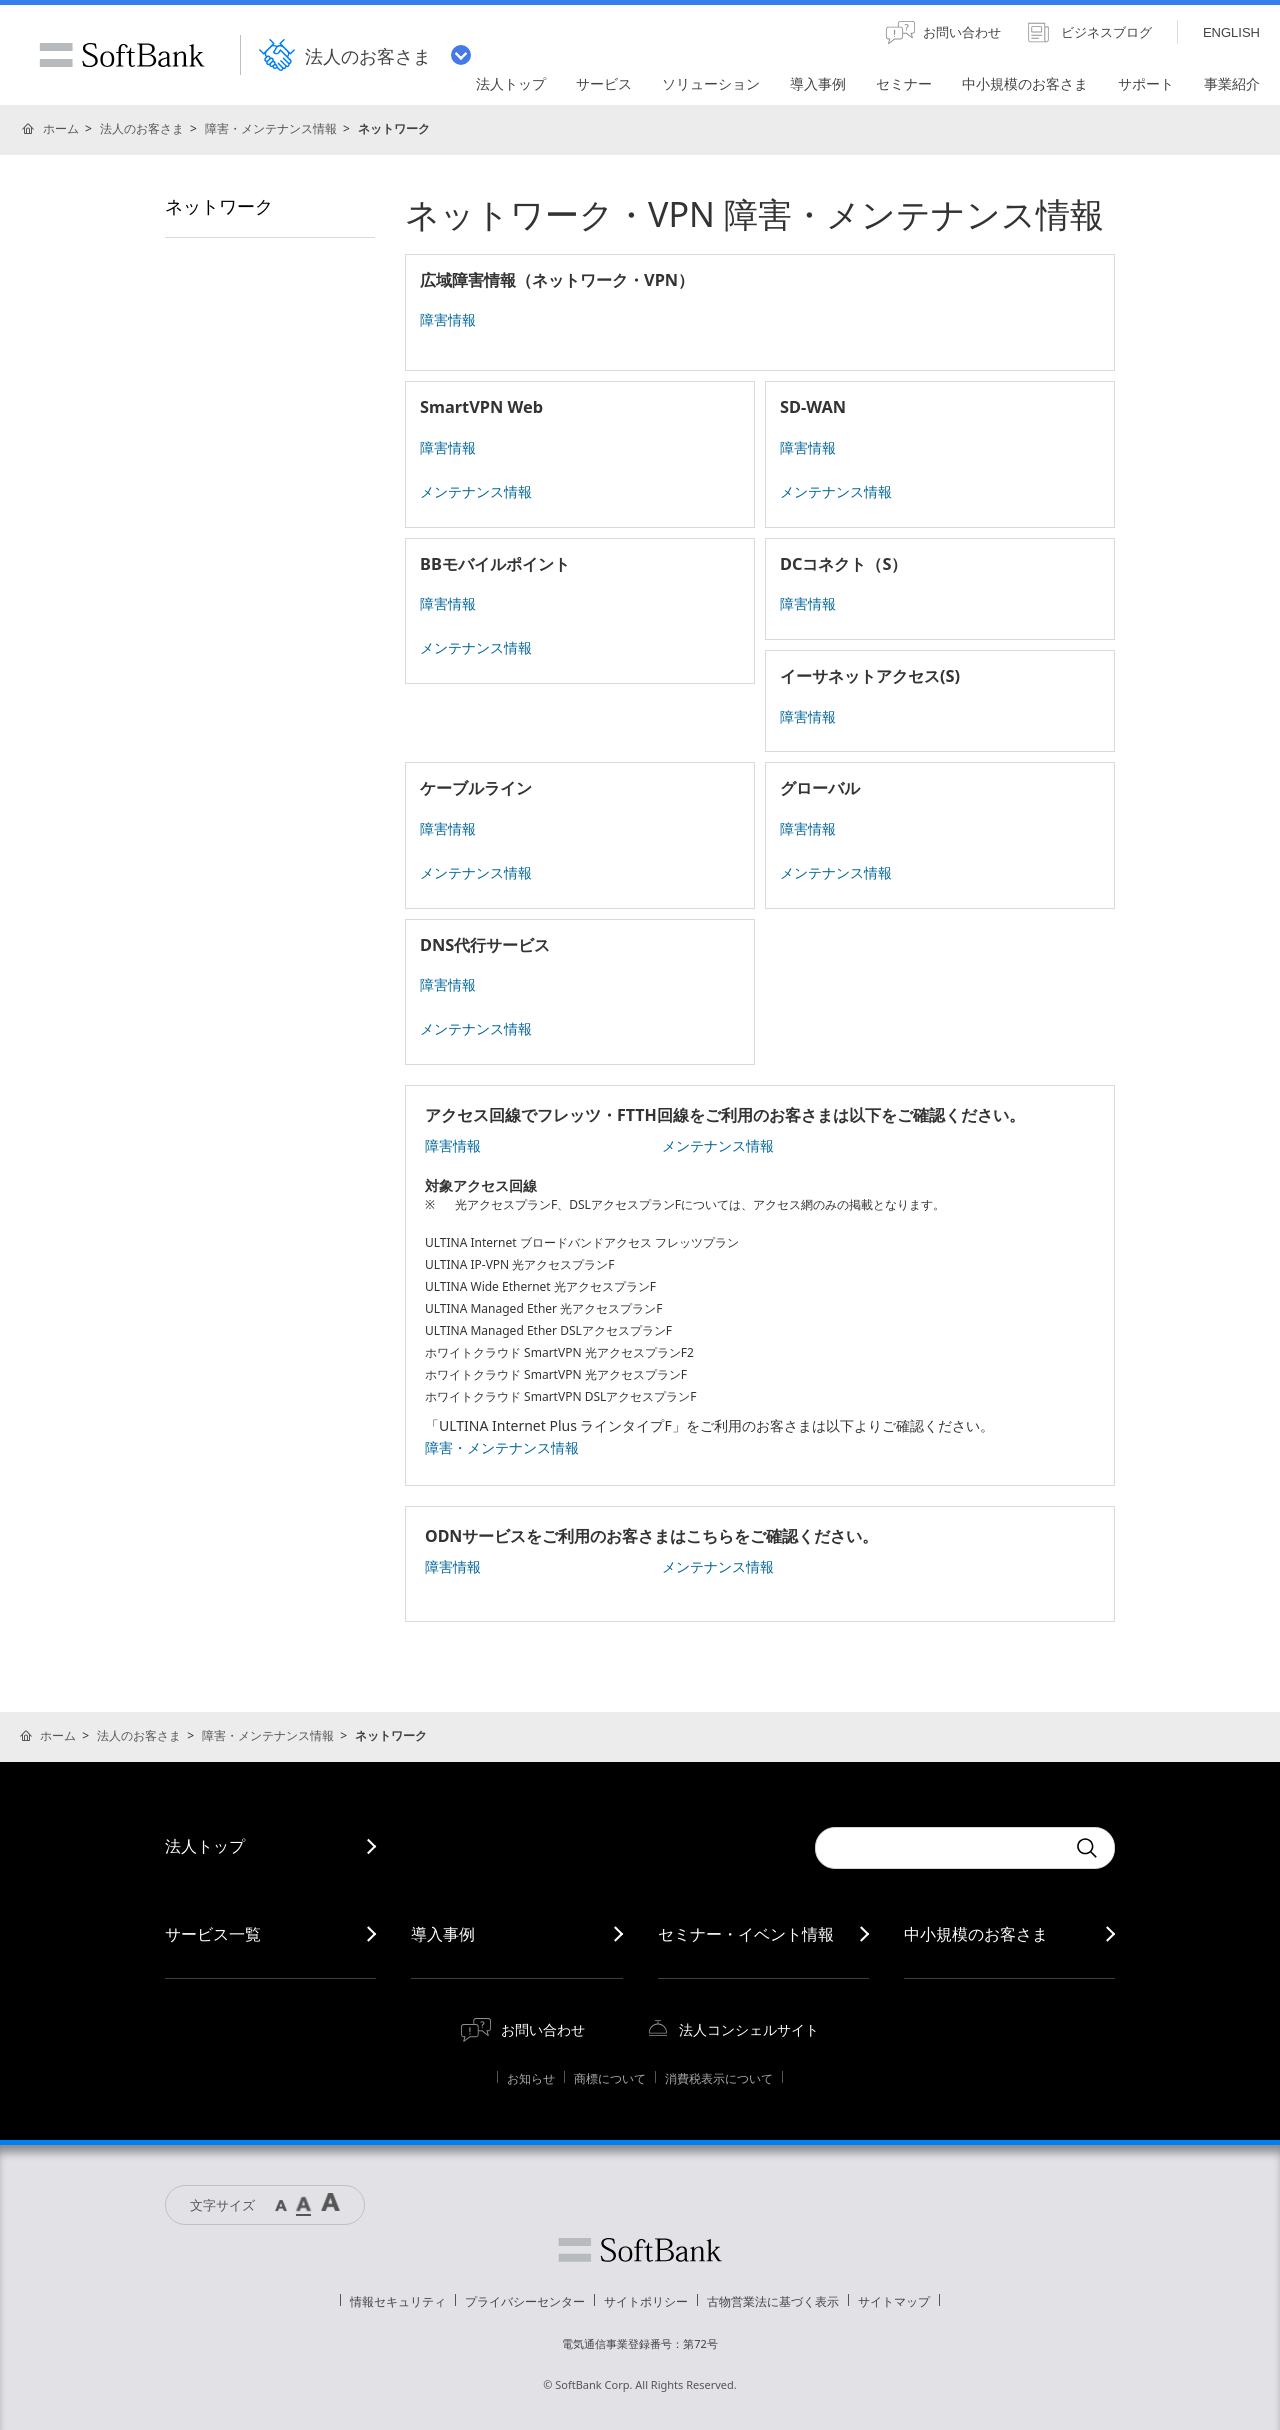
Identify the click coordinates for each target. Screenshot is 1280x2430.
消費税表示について (719, 2078)
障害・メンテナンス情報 (271, 128)
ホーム (61, 128)
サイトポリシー (646, 2301)
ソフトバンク (640, 2250)
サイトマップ (894, 2301)
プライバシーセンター (525, 2301)
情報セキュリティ (398, 2301)
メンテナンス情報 (476, 491)
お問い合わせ (543, 2029)
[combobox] (940, 1848)
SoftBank (122, 55)
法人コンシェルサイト (749, 2029)
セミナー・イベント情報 (746, 1934)
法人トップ (205, 1846)
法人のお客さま (142, 128)
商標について (610, 2078)
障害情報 (448, 319)
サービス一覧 (213, 1934)
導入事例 (443, 1934)
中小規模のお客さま (976, 1934)
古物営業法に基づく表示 (773, 2301)
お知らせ (531, 2078)
